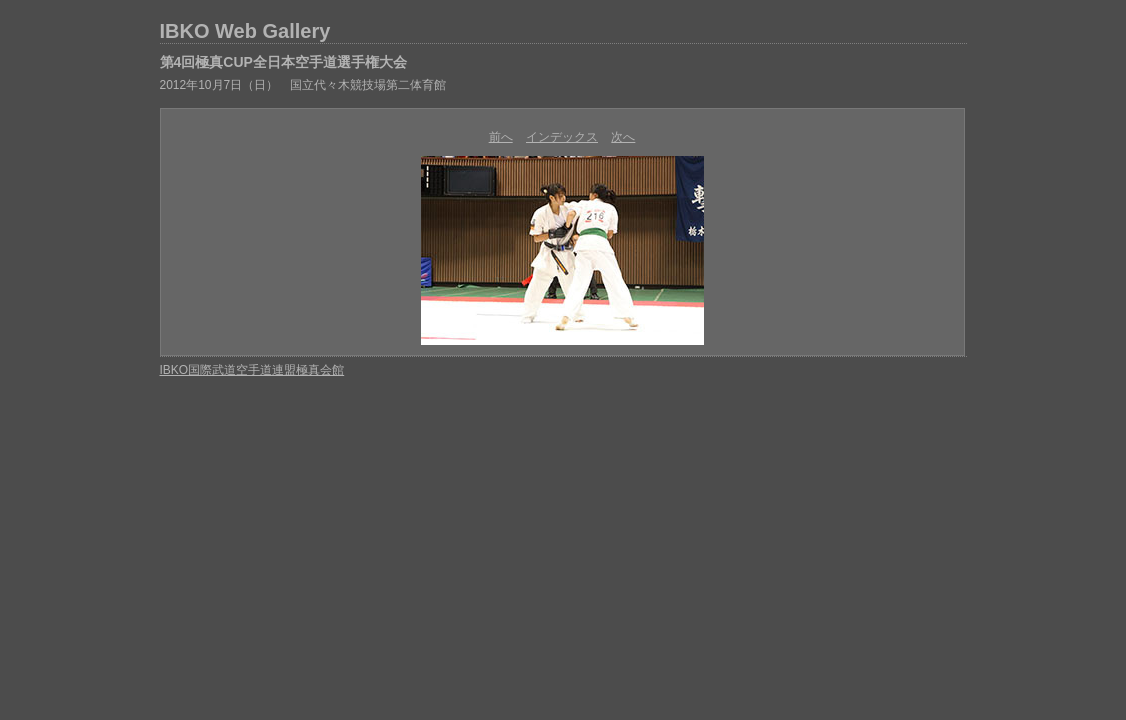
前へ (501, 137)
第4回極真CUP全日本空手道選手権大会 (283, 62)
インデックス (562, 137)
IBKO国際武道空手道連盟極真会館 (252, 370)
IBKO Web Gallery (245, 31)
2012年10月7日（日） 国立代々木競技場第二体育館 (303, 85)
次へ (623, 137)
